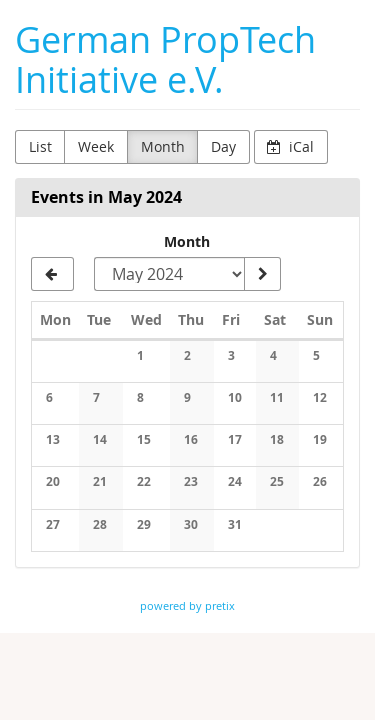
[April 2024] (52, 274)
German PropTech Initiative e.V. (165, 59)
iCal (290, 146)
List (40, 146)
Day (223, 146)
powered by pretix (187, 605)
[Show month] (262, 274)
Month (163, 146)
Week (96, 146)
